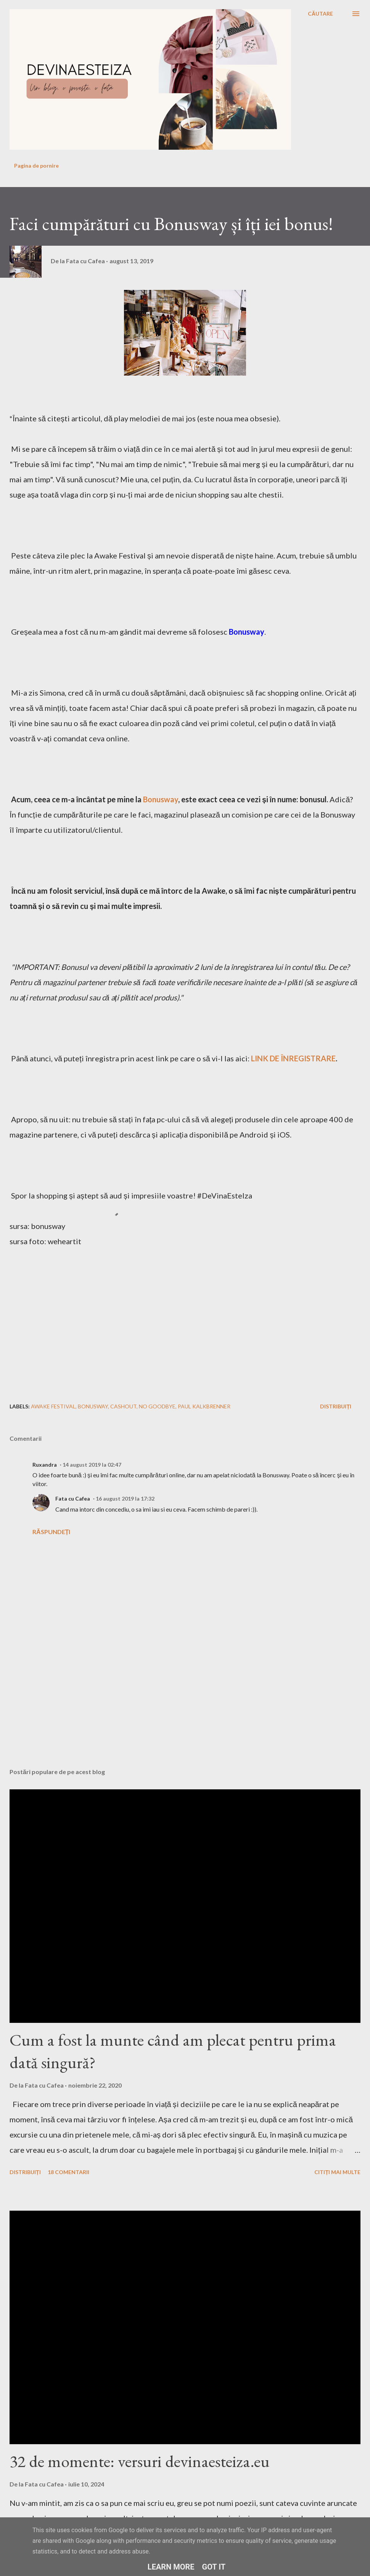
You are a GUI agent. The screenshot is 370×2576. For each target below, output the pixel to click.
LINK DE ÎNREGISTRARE (293, 1058)
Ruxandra (44, 1464)
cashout (123, 1406)
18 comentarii (68, 2172)
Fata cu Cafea (72, 1498)
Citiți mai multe (337, 2172)
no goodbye (157, 1406)
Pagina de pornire (36, 165)
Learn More (171, 2566)
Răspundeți (51, 1531)
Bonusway (160, 799)
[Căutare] (320, 13)
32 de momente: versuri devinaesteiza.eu (140, 2461)
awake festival (53, 1406)
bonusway (93, 1406)
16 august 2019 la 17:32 (125, 1498)
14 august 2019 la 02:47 (92, 1464)
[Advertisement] (122, 1702)
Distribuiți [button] (335, 1406)
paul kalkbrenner (204, 1406)
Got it (214, 2566)
